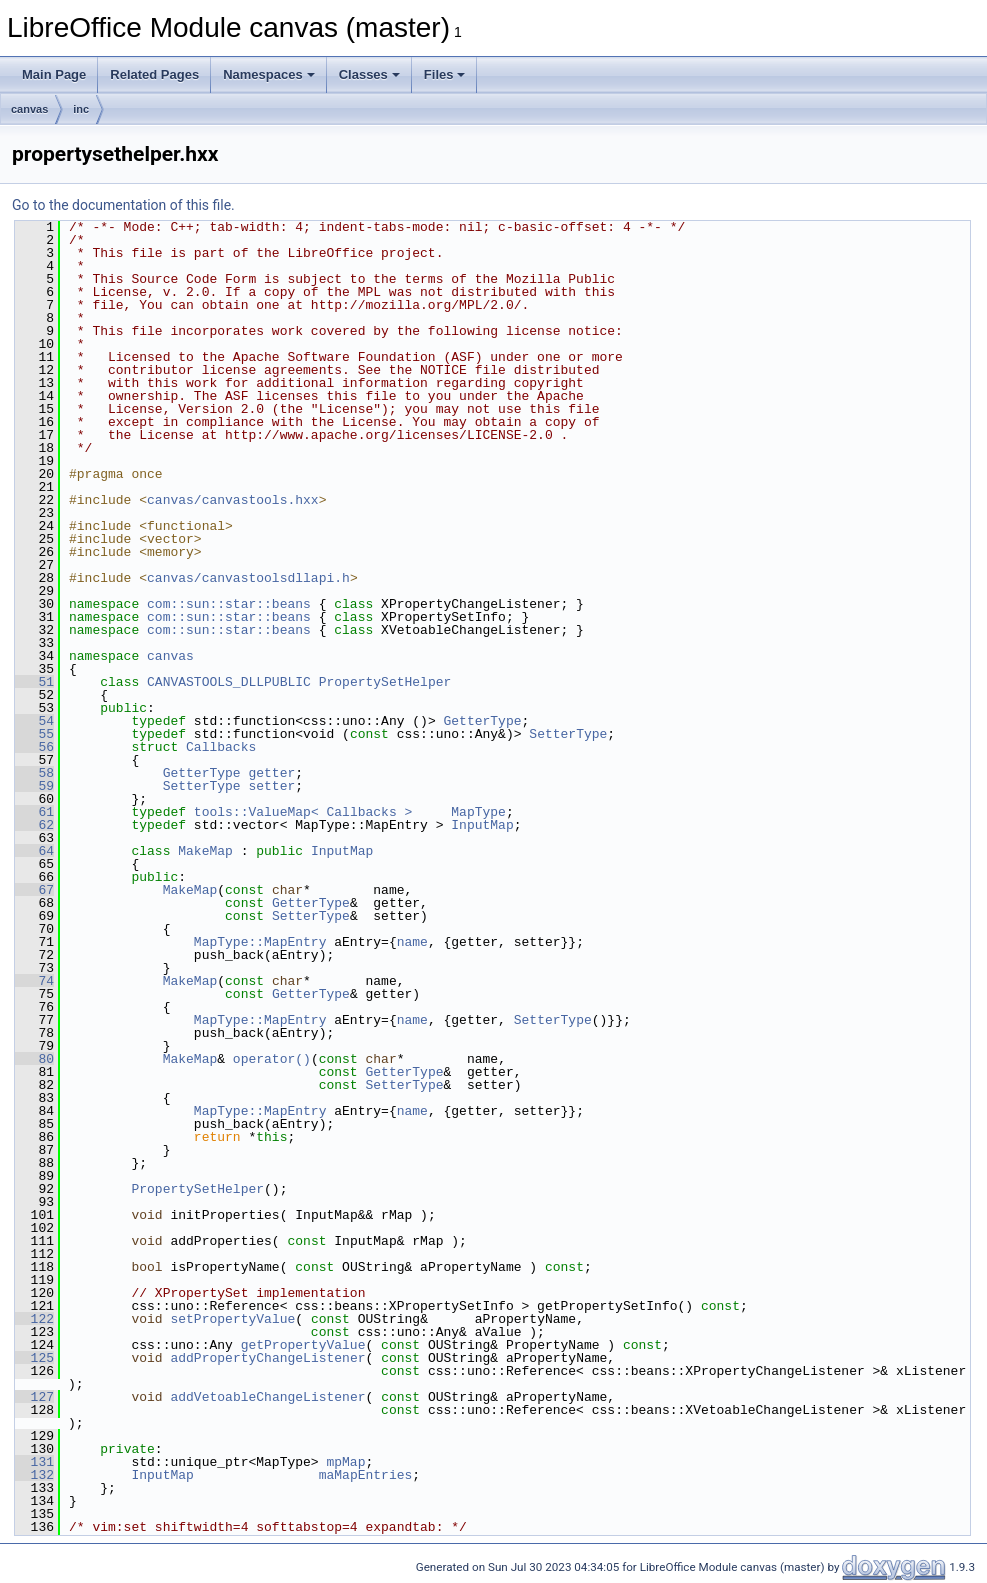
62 (34, 825)
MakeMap (205, 851)
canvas (29, 109)
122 (34, 1319)
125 (34, 1358)
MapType (478, 812)
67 (34, 890)
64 (34, 851)
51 (34, 682)
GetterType (482, 721)
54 (34, 721)
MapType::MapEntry (260, 942)
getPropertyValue (303, 1345)
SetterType (568, 734)
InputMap (482, 825)
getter (271, 773)
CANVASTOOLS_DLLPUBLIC (229, 682)
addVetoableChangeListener (267, 1397)
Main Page (54, 74)
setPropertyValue (232, 1319)
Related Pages (154, 74)
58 (34, 773)
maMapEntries (366, 1475)
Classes (369, 74)
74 (34, 981)
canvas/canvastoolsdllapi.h (248, 578)
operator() (272, 1059)
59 (34, 786)
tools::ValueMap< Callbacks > (303, 812)
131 (34, 1462)
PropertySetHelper (385, 682)
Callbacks (221, 747)
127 (34, 1397)
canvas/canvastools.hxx (233, 500)
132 (34, 1475)
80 (34, 1059)
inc (81, 109)
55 (34, 734)
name (412, 942)
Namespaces (269, 74)
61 (34, 812)
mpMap (345, 1462)
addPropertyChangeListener (267, 1358)
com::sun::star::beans (229, 604)
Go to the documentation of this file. (123, 205)
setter (271, 786)
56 (34, 747)
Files (445, 74)
